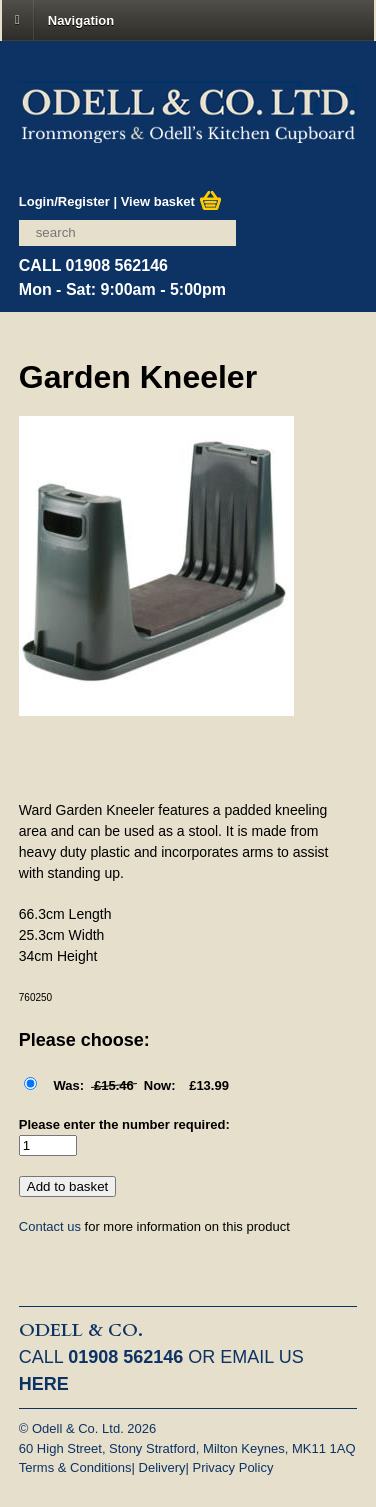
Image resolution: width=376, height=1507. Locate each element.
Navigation (81, 19)
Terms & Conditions (75, 1467)
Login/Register (64, 201)
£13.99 (134, 1085)
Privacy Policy (232, 1467)
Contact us (50, 1226)
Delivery (162, 1467)
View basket (171, 201)
